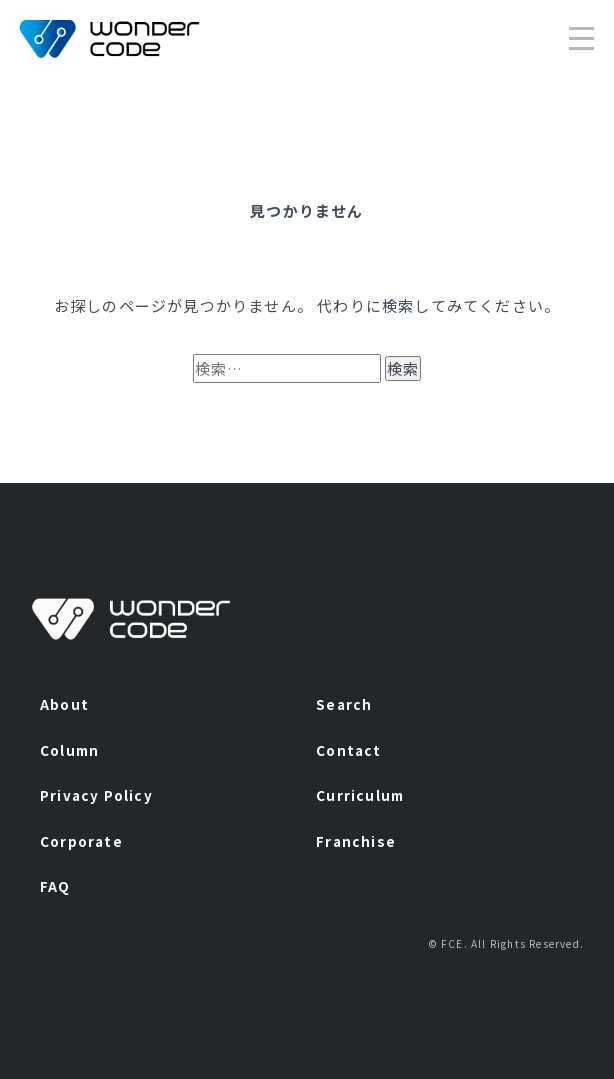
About (64, 704)
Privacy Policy (96, 795)
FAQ (55, 886)
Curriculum (360, 795)
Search (344, 704)
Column (69, 750)
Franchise (356, 841)
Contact (348, 750)
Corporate (81, 841)
